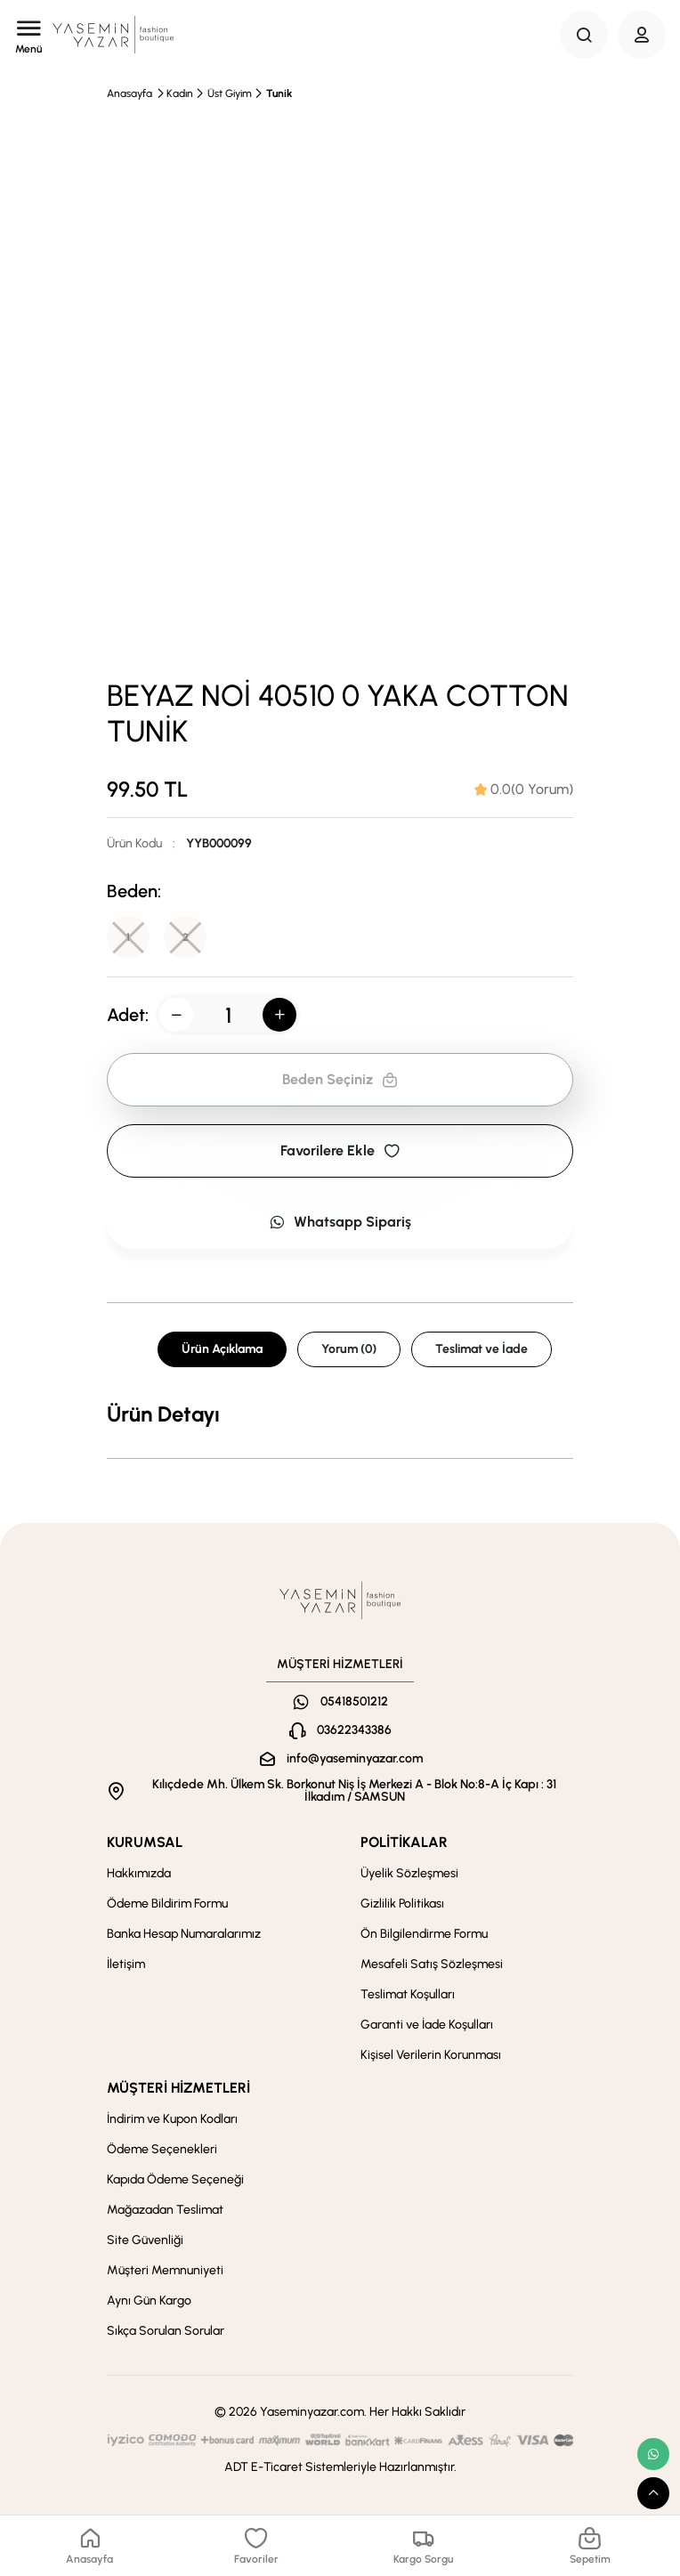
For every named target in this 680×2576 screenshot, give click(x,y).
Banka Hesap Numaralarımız (184, 1933)
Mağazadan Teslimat (165, 2209)
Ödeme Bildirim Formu (167, 1903)
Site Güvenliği (145, 2240)
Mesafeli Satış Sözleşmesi (431, 1964)
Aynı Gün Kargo (149, 2300)
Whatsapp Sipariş (340, 1221)
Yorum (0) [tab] (348, 1349)
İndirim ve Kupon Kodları (172, 2118)
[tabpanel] (340, 1414)
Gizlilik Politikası (402, 1903)
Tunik (279, 93)
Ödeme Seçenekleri (162, 2149)
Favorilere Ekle (340, 1150)
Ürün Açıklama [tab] (222, 1349)
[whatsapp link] (653, 2454)
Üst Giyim (229, 93)
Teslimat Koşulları (407, 1994)
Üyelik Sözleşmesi (409, 1873)
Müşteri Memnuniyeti (165, 2270)
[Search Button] (584, 35)
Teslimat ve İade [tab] (481, 1349)
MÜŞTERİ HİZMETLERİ (178, 2087)
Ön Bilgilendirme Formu (424, 1933)
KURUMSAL (144, 1842)
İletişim (126, 1964)
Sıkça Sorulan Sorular (165, 2330)
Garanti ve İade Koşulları (426, 2024)
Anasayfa (129, 93)
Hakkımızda (139, 1873)
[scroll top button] (653, 2493)
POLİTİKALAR (404, 1842)
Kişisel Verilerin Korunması (430, 2054)
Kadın (179, 93)
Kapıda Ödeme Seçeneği (175, 2179)
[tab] (523, 789)
